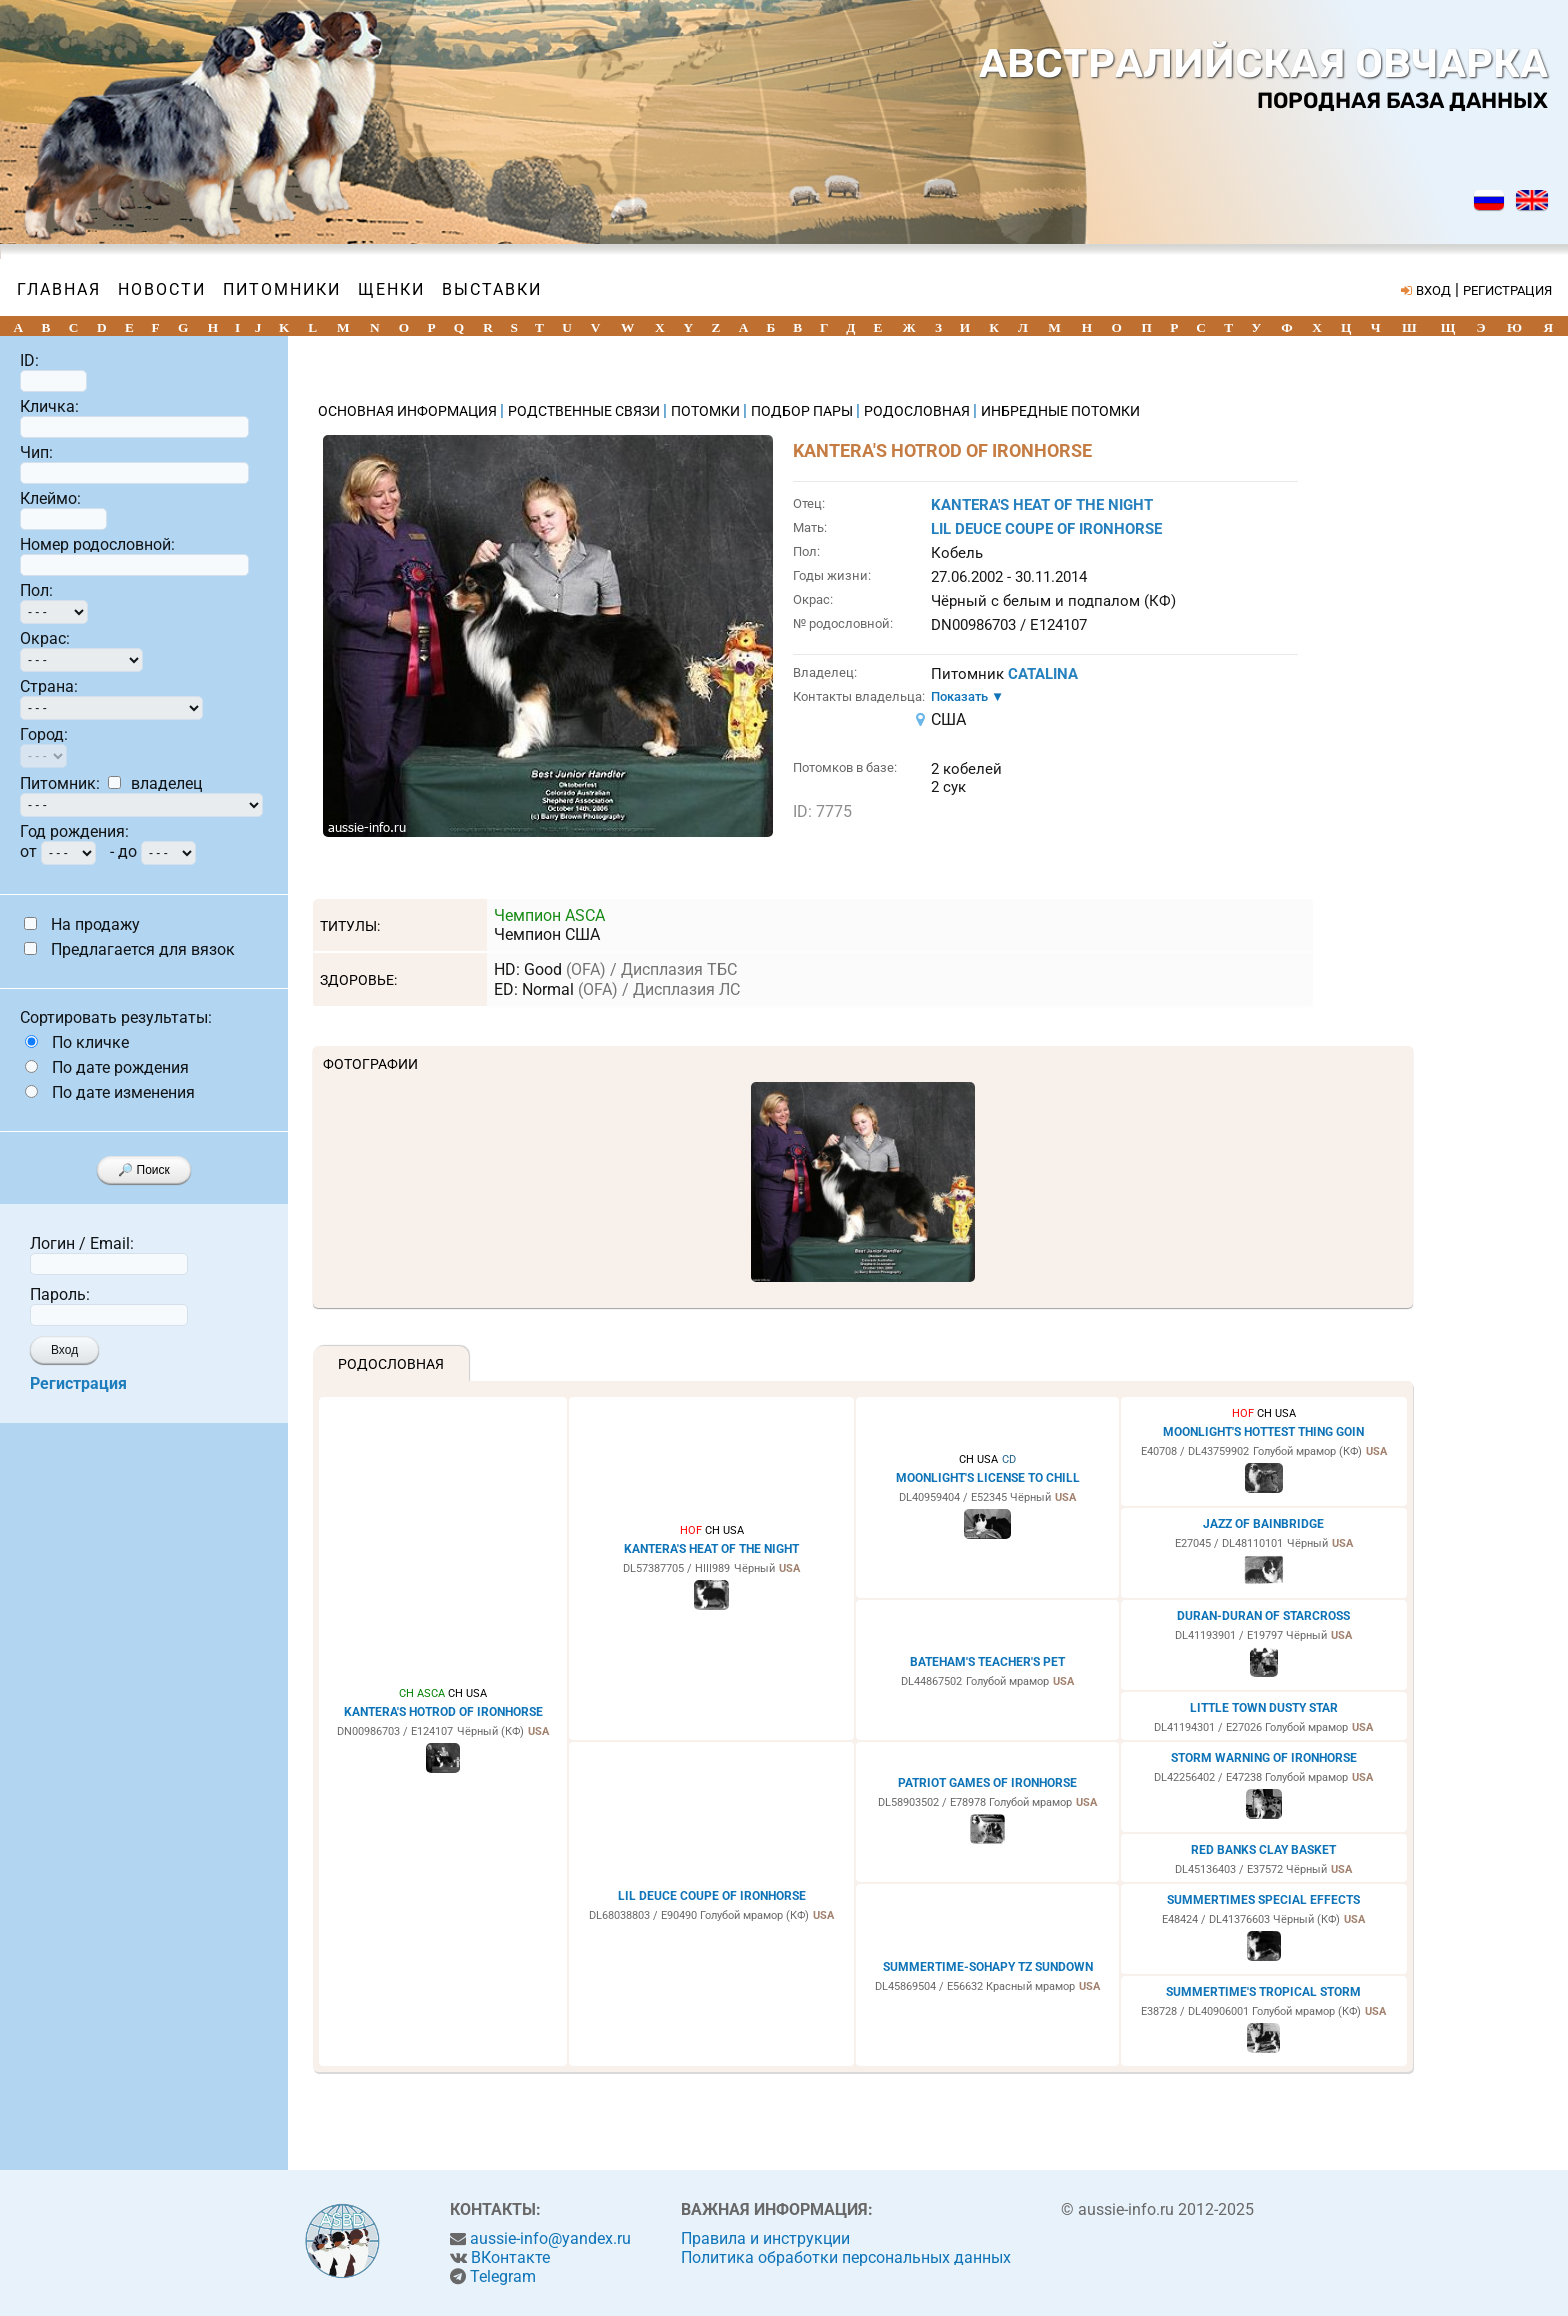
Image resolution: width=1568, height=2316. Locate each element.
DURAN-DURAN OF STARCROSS (1263, 1616)
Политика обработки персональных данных (846, 2257)
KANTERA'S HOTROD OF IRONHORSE (443, 1712)
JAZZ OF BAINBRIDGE (1263, 1524)
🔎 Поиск (144, 1170)
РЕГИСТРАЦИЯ (1507, 290)
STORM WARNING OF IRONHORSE (1264, 1758)
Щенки (391, 289)
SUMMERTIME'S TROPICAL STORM (1263, 1992)
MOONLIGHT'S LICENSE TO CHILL (988, 1478)
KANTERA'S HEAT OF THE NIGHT (1042, 505)
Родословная (391, 1364)
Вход (64, 1350)
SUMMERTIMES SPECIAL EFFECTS (1263, 1900)
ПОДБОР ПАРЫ (803, 411)
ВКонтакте (510, 2257)
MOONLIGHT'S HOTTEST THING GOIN (1263, 1432)
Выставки (492, 289)
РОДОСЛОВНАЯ (918, 411)
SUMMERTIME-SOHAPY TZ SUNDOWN (988, 1967)
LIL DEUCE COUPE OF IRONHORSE (1046, 529)
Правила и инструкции (765, 2238)
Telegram (503, 2276)
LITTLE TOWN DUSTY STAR (1264, 1708)
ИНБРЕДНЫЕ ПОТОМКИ (1060, 411)
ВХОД (1433, 290)
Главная (59, 289)
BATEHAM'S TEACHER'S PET (987, 1662)
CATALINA (1043, 674)
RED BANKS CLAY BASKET (1263, 1850)
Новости (162, 289)
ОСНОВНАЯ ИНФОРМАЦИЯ (409, 411)
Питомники (282, 289)
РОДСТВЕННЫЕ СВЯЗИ (585, 411)
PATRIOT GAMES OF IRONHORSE (987, 1783)
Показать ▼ (967, 696)
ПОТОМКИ (707, 411)
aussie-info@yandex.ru (550, 2238)
